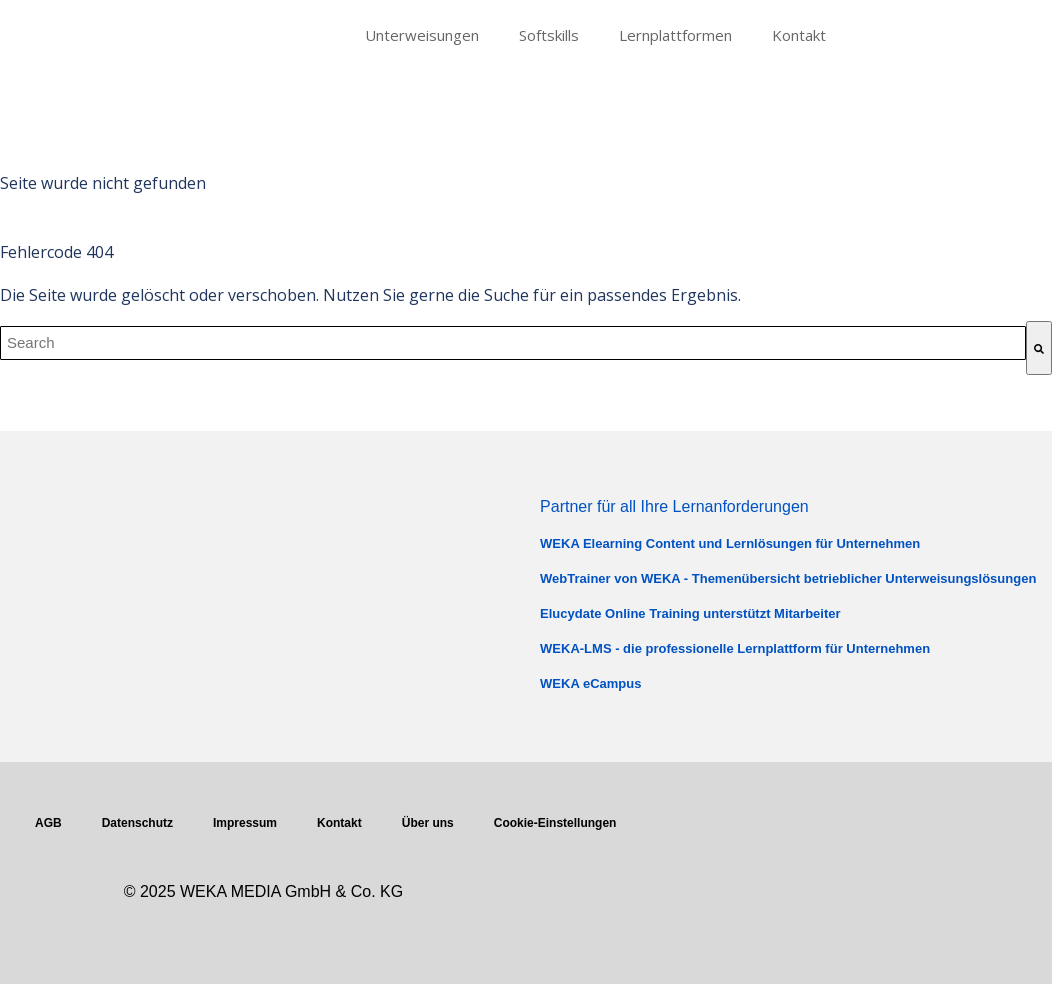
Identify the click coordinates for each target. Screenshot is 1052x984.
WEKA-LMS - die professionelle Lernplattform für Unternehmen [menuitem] (735, 648)
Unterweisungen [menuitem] (422, 35)
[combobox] (513, 343)
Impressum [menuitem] (245, 823)
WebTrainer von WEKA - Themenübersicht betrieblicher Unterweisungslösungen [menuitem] (788, 578)
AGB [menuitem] (48, 823)
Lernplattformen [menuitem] (675, 35)
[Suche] (1039, 348)
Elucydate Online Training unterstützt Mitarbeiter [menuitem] (690, 613)
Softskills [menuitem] (549, 35)
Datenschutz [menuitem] (137, 823)
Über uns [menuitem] (428, 823)
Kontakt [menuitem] (799, 35)
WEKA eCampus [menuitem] (590, 683)
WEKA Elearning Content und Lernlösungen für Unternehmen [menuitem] (730, 543)
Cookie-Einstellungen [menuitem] (555, 823)
